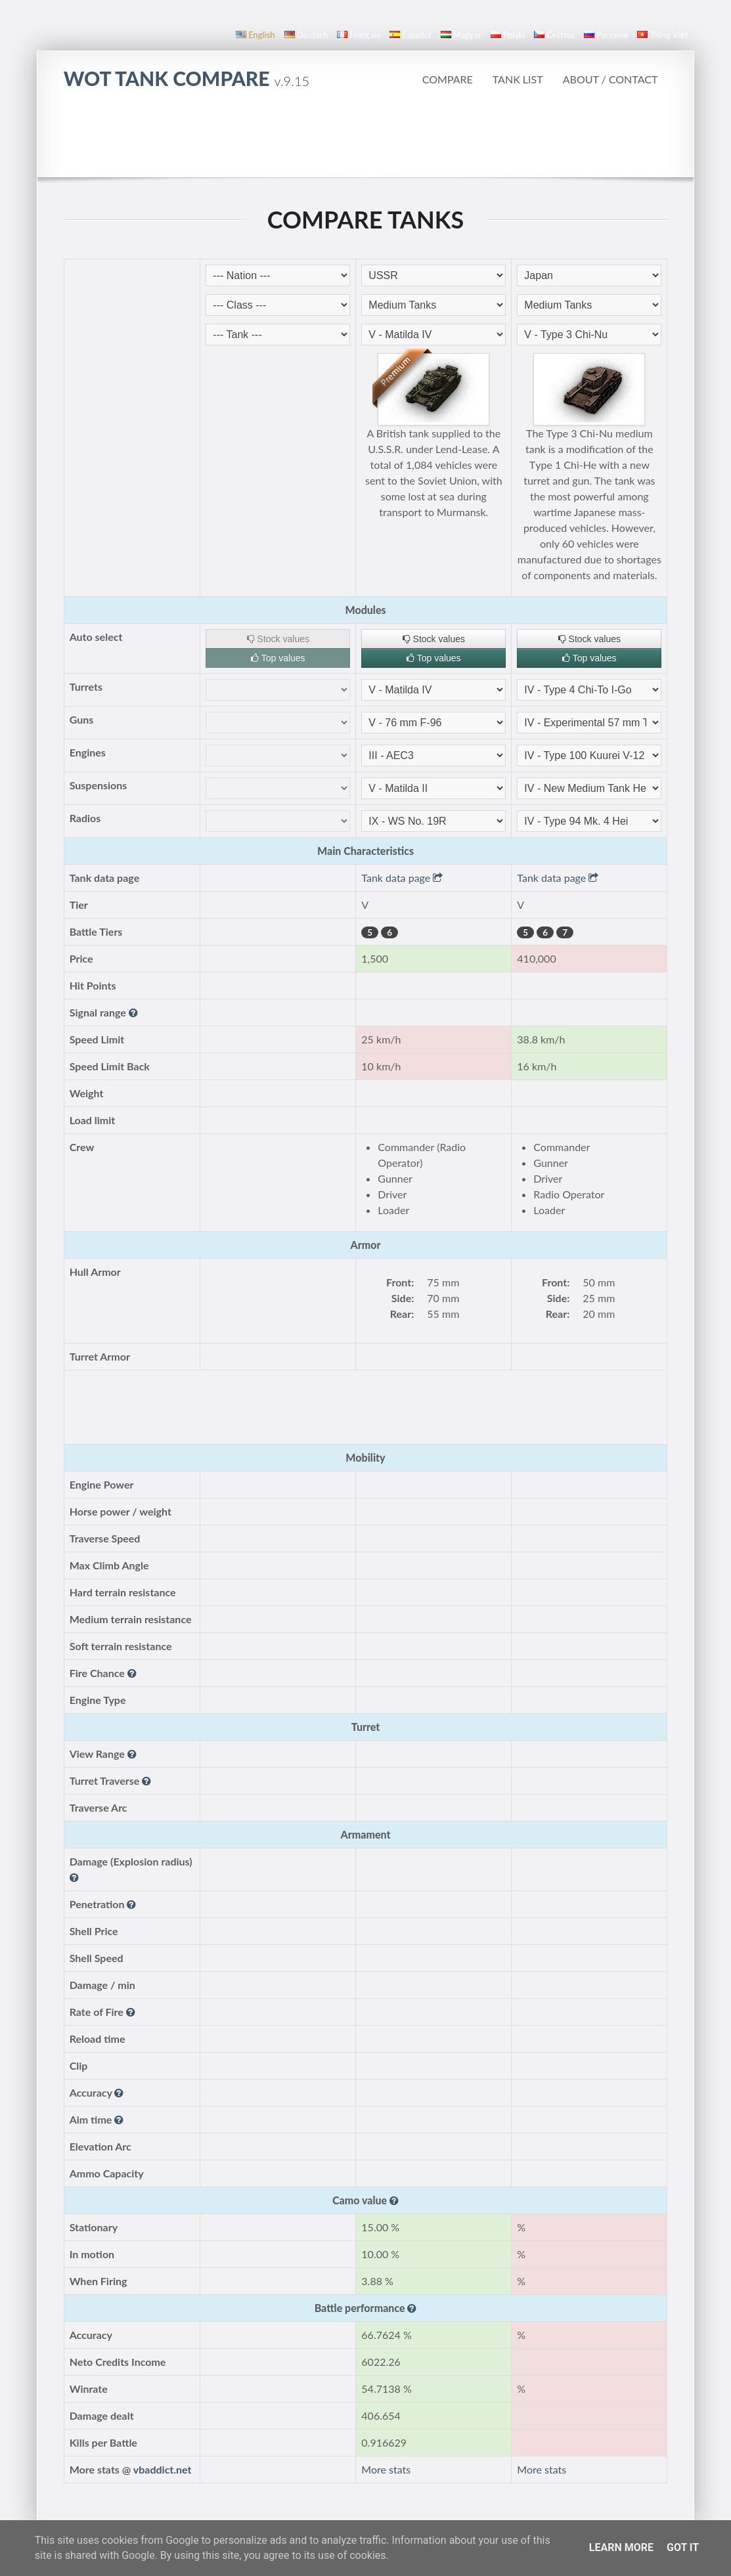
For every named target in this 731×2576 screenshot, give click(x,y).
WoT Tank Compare (186, 78)
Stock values (278, 639)
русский (606, 35)
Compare (447, 79)
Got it (683, 2547)
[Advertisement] (366, 140)
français (358, 35)
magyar (461, 35)
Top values (278, 658)
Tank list (518, 79)
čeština (554, 35)
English (255, 35)
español (410, 35)
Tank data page (402, 877)
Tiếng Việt (662, 35)
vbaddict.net (162, 2469)
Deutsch (306, 35)
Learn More (621, 2547)
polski (508, 35)
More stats (385, 2469)
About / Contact (610, 79)
